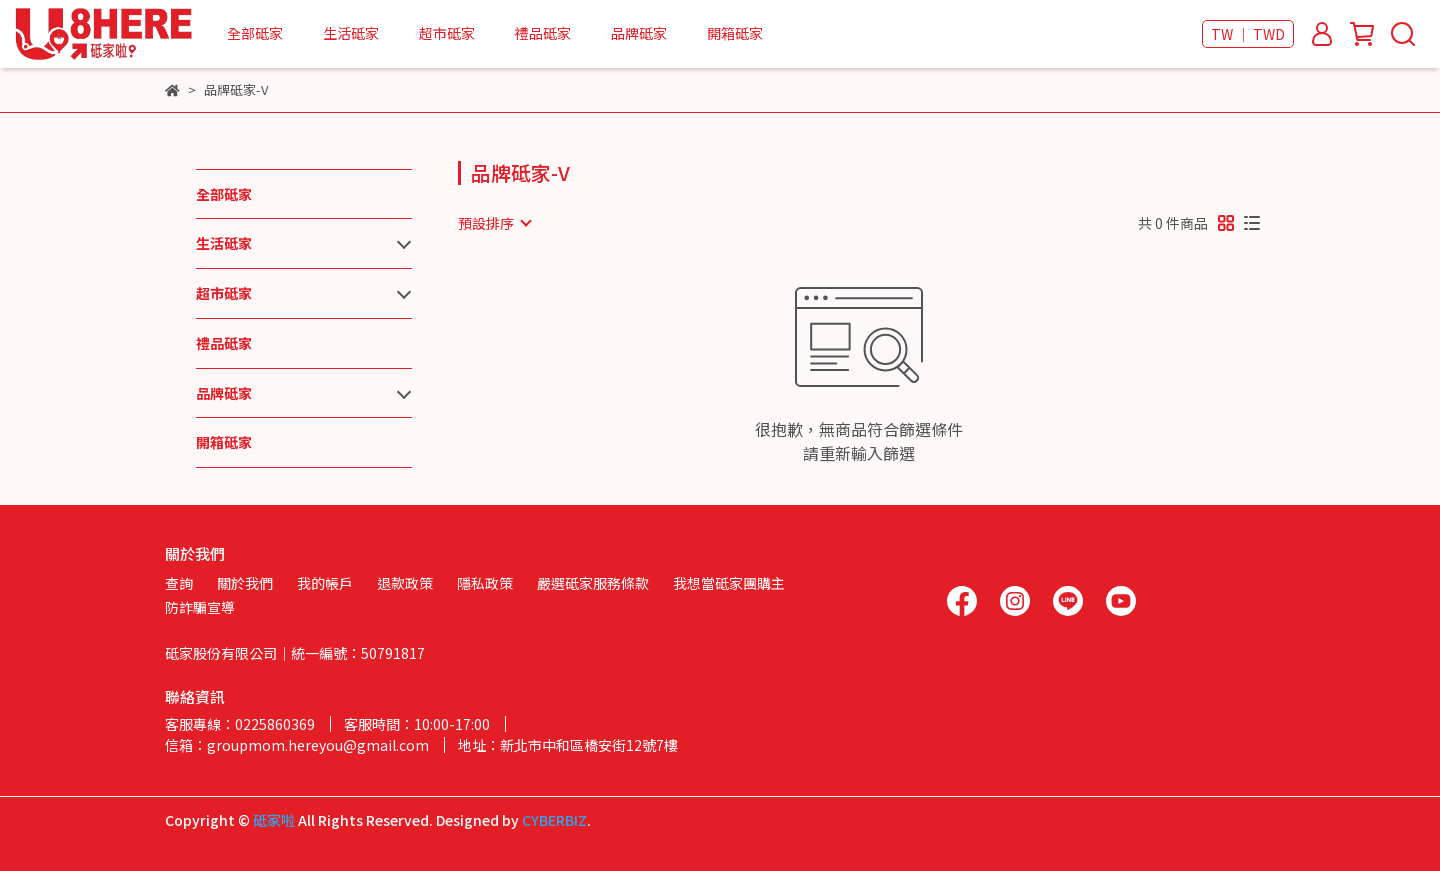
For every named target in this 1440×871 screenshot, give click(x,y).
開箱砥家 (735, 33)
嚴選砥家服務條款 (593, 583)
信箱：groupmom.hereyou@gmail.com (297, 745)
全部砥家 (255, 33)
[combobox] (494, 223)
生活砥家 (351, 33)
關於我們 (245, 583)
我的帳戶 (325, 583)
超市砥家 (447, 33)
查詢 (179, 583)
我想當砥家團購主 (729, 583)
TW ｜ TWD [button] (1248, 34)
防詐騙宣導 (200, 607)
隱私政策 (485, 583)
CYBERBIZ (554, 820)
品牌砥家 (639, 33)
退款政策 (405, 583)
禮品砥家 (543, 33)
